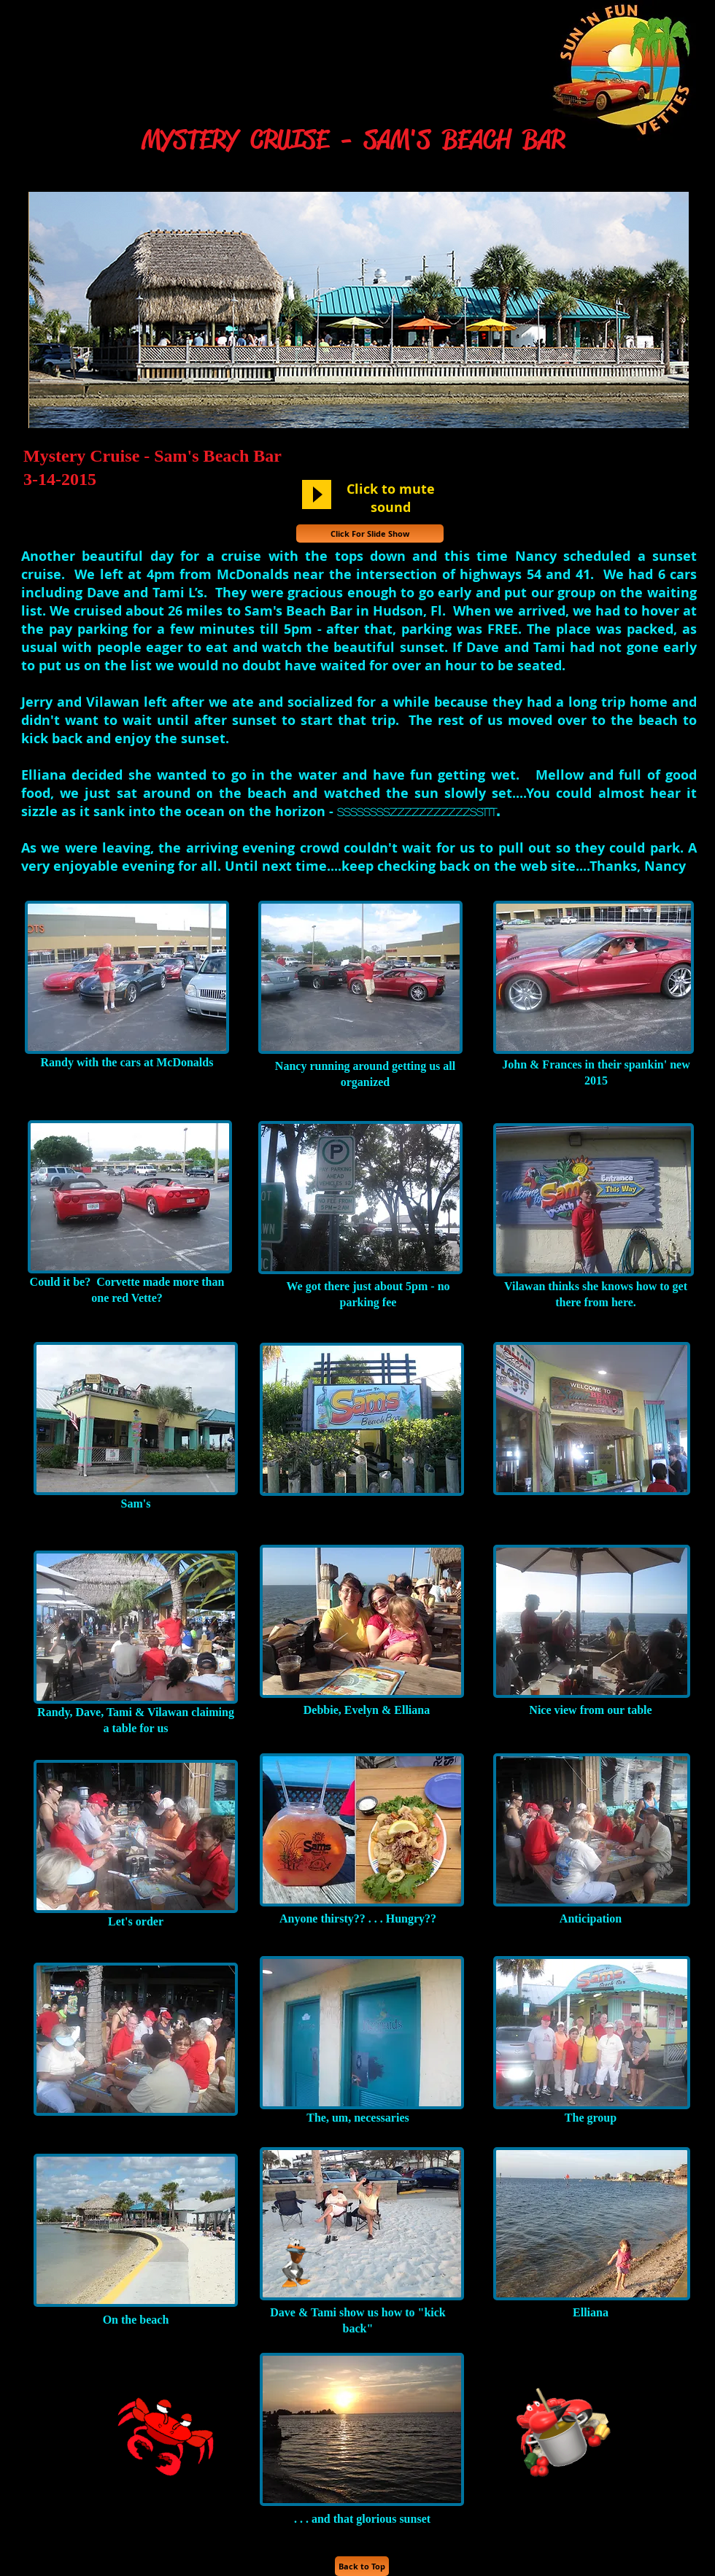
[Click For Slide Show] (370, 533)
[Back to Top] (362, 2566)
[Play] (316, 494)
